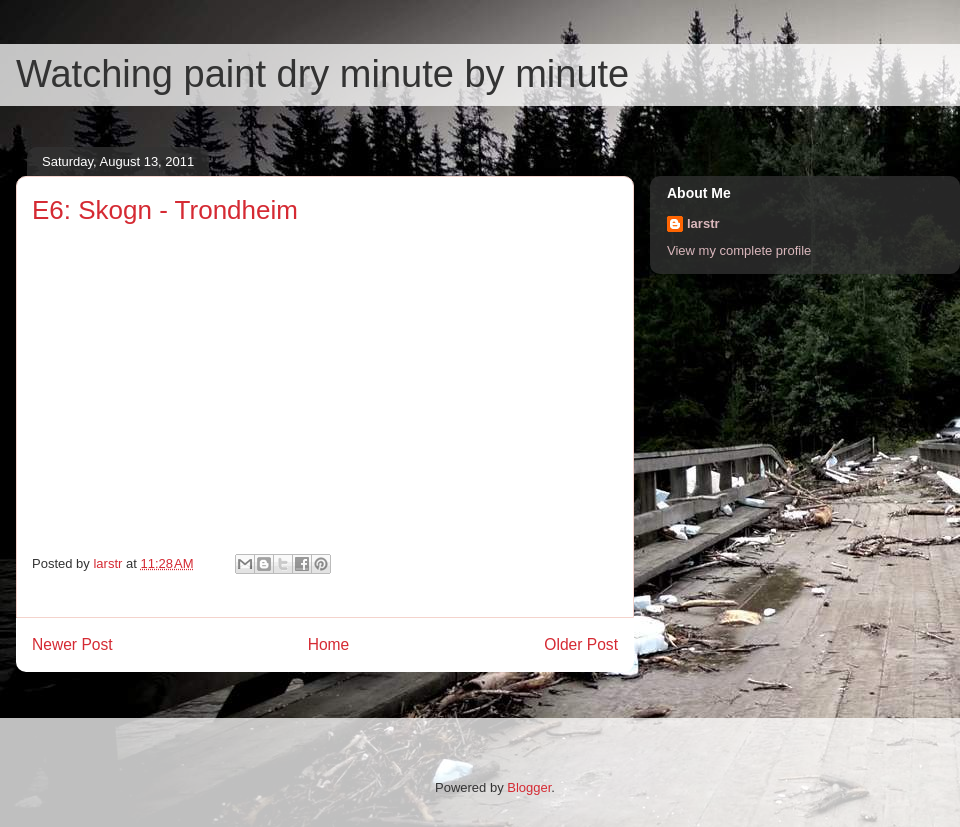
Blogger (529, 787)
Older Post (581, 644)
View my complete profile (739, 250)
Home (329, 644)
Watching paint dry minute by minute (322, 74)
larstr (703, 223)
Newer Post (72, 644)
